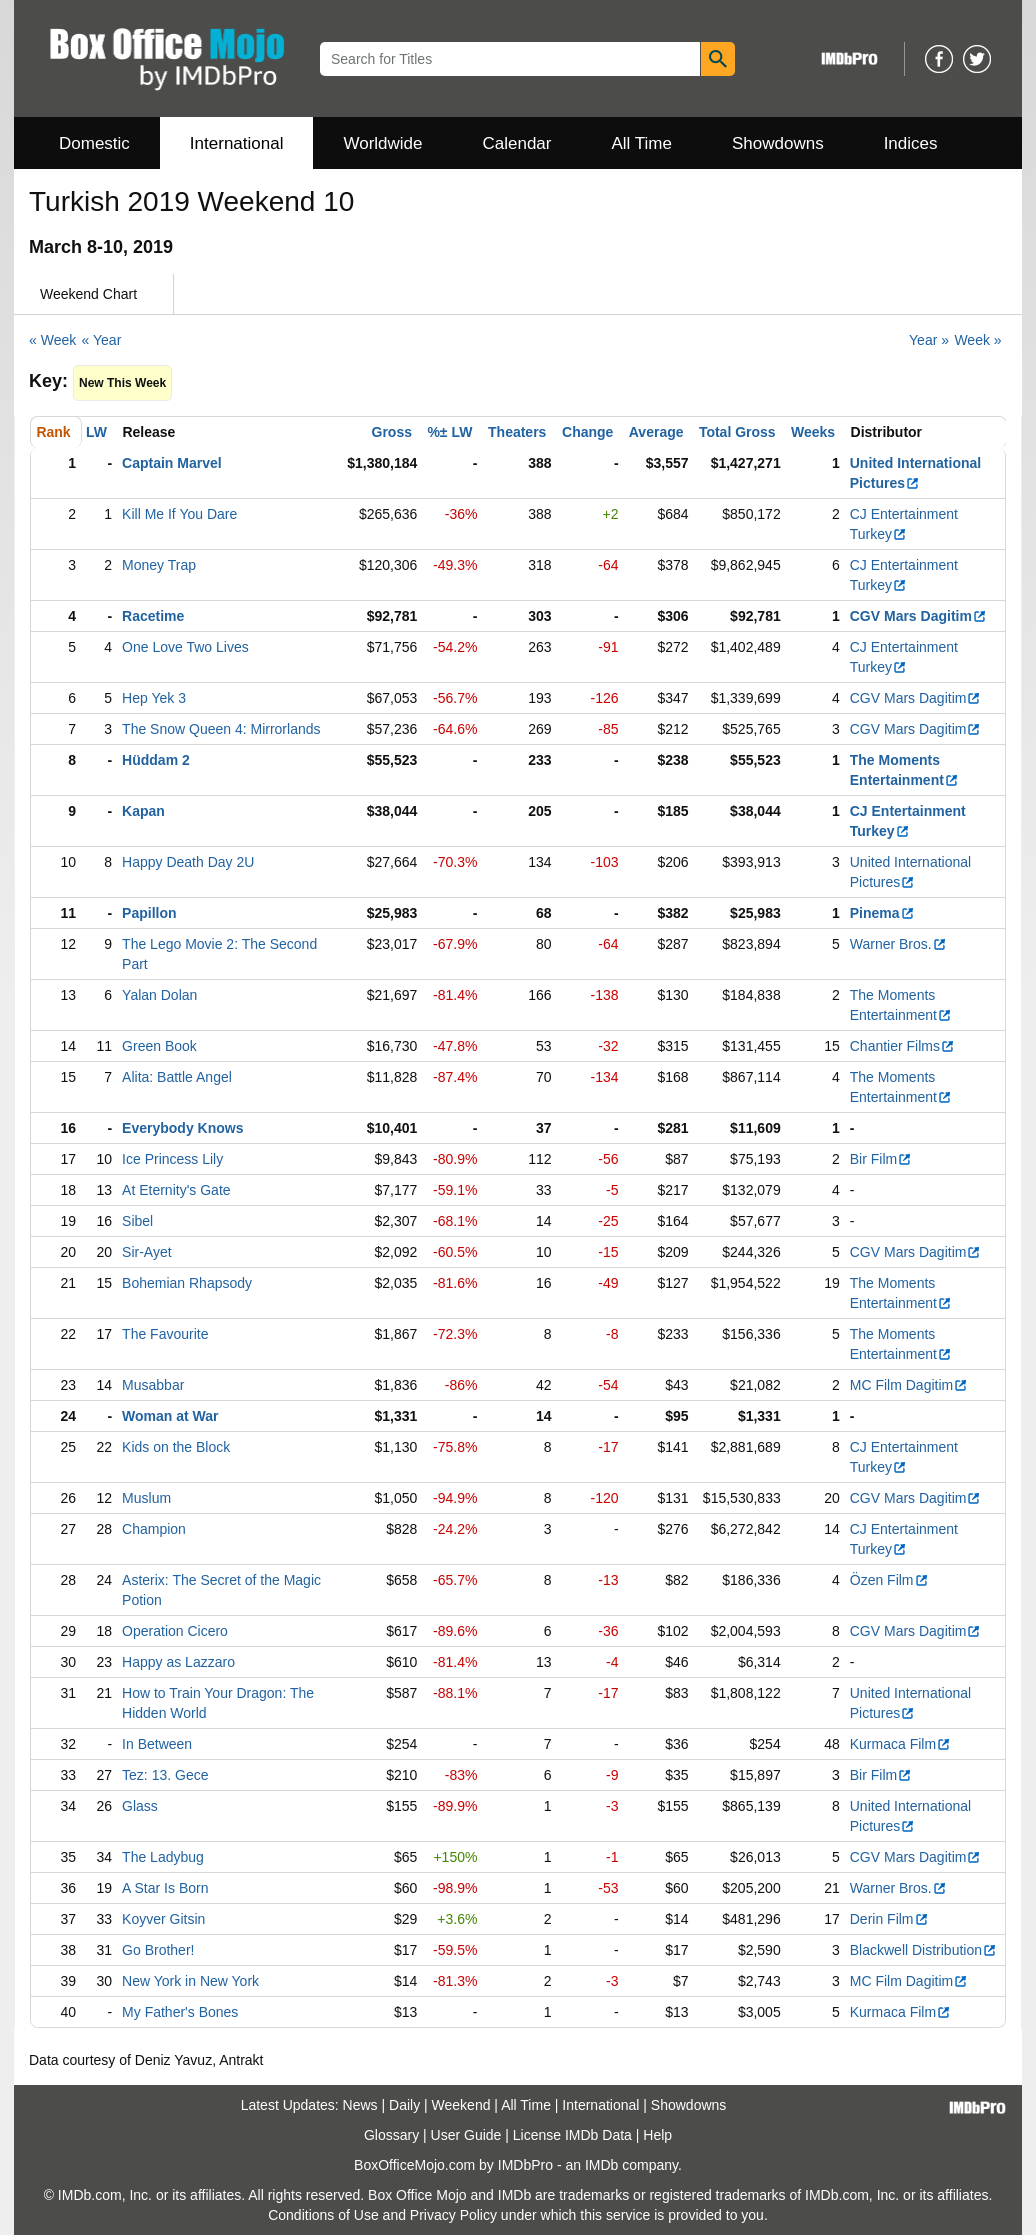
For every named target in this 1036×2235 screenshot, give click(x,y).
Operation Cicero (175, 1631)
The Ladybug (163, 1857)
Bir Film (881, 1159)
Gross (392, 432)
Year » (929, 340)
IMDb (601, 2165)
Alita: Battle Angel (177, 1077)
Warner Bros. (898, 944)
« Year (102, 340)
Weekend (461, 2105)
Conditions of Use (323, 2215)
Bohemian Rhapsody (187, 1283)
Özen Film (889, 1580)
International (237, 143)
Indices (911, 143)
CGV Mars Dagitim (918, 616)
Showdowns (778, 143)
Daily (404, 2105)
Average (656, 432)
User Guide (466, 2135)
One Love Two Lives (185, 647)
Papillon (149, 913)
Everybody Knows (182, 1128)
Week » (977, 340)
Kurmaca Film (900, 1744)
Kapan (143, 811)
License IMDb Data (572, 2135)
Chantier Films (902, 1046)
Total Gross (737, 432)
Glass (140, 1806)
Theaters (517, 432)
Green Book (159, 1046)
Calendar (517, 143)
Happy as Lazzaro (178, 1662)
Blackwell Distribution (923, 1950)
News (360, 2105)
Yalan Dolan (159, 995)
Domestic (94, 143)
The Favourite (165, 1334)
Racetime (153, 616)
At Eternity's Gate (176, 1190)
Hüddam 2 (156, 760)
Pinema (882, 913)
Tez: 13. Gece (165, 1775)
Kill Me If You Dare (179, 514)
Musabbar (153, 1385)
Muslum (146, 1498)
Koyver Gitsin (163, 1919)
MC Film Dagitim (909, 1385)
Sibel (137, 1221)
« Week (52, 340)
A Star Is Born (165, 1888)
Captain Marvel (172, 463)
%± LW (449, 432)
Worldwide (382, 143)
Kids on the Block (176, 1447)
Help (657, 2135)
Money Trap (159, 565)
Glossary (391, 2135)
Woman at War (170, 1416)
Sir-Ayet (147, 1252)
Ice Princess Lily (172, 1159)
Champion (154, 1529)
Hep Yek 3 (154, 698)
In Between (157, 1744)
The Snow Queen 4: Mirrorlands (221, 729)
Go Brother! (158, 1950)
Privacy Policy (453, 2215)
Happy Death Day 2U (188, 862)
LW (96, 432)
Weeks (813, 432)
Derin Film (889, 1919)
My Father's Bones (180, 2012)
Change (587, 432)
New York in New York (190, 1981)
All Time (642, 143)
